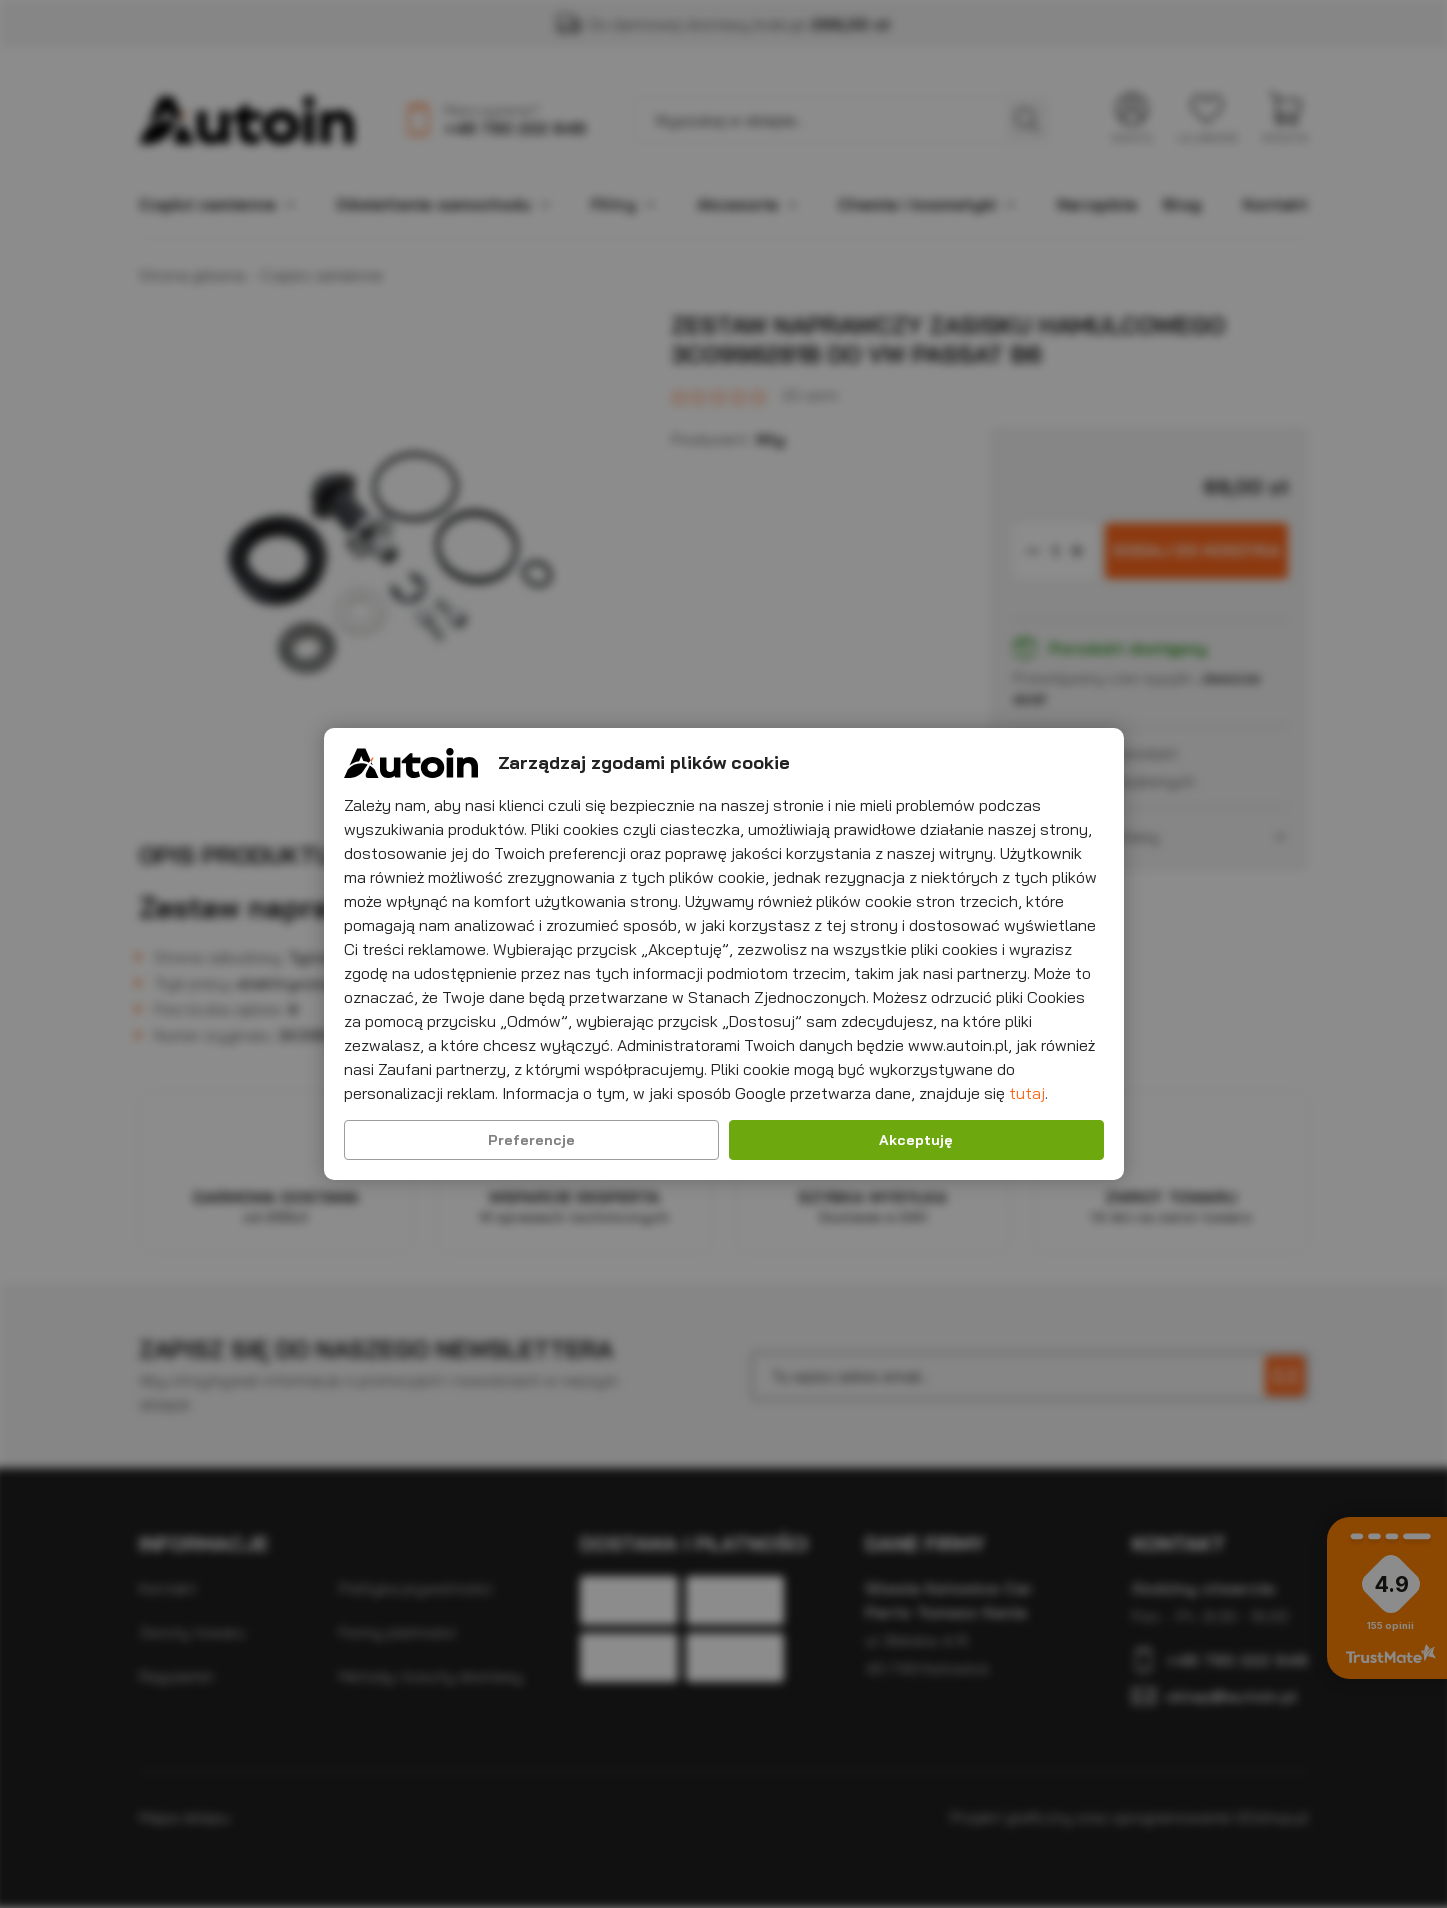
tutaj (1027, 1093)
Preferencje (531, 1140)
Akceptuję (916, 1140)
